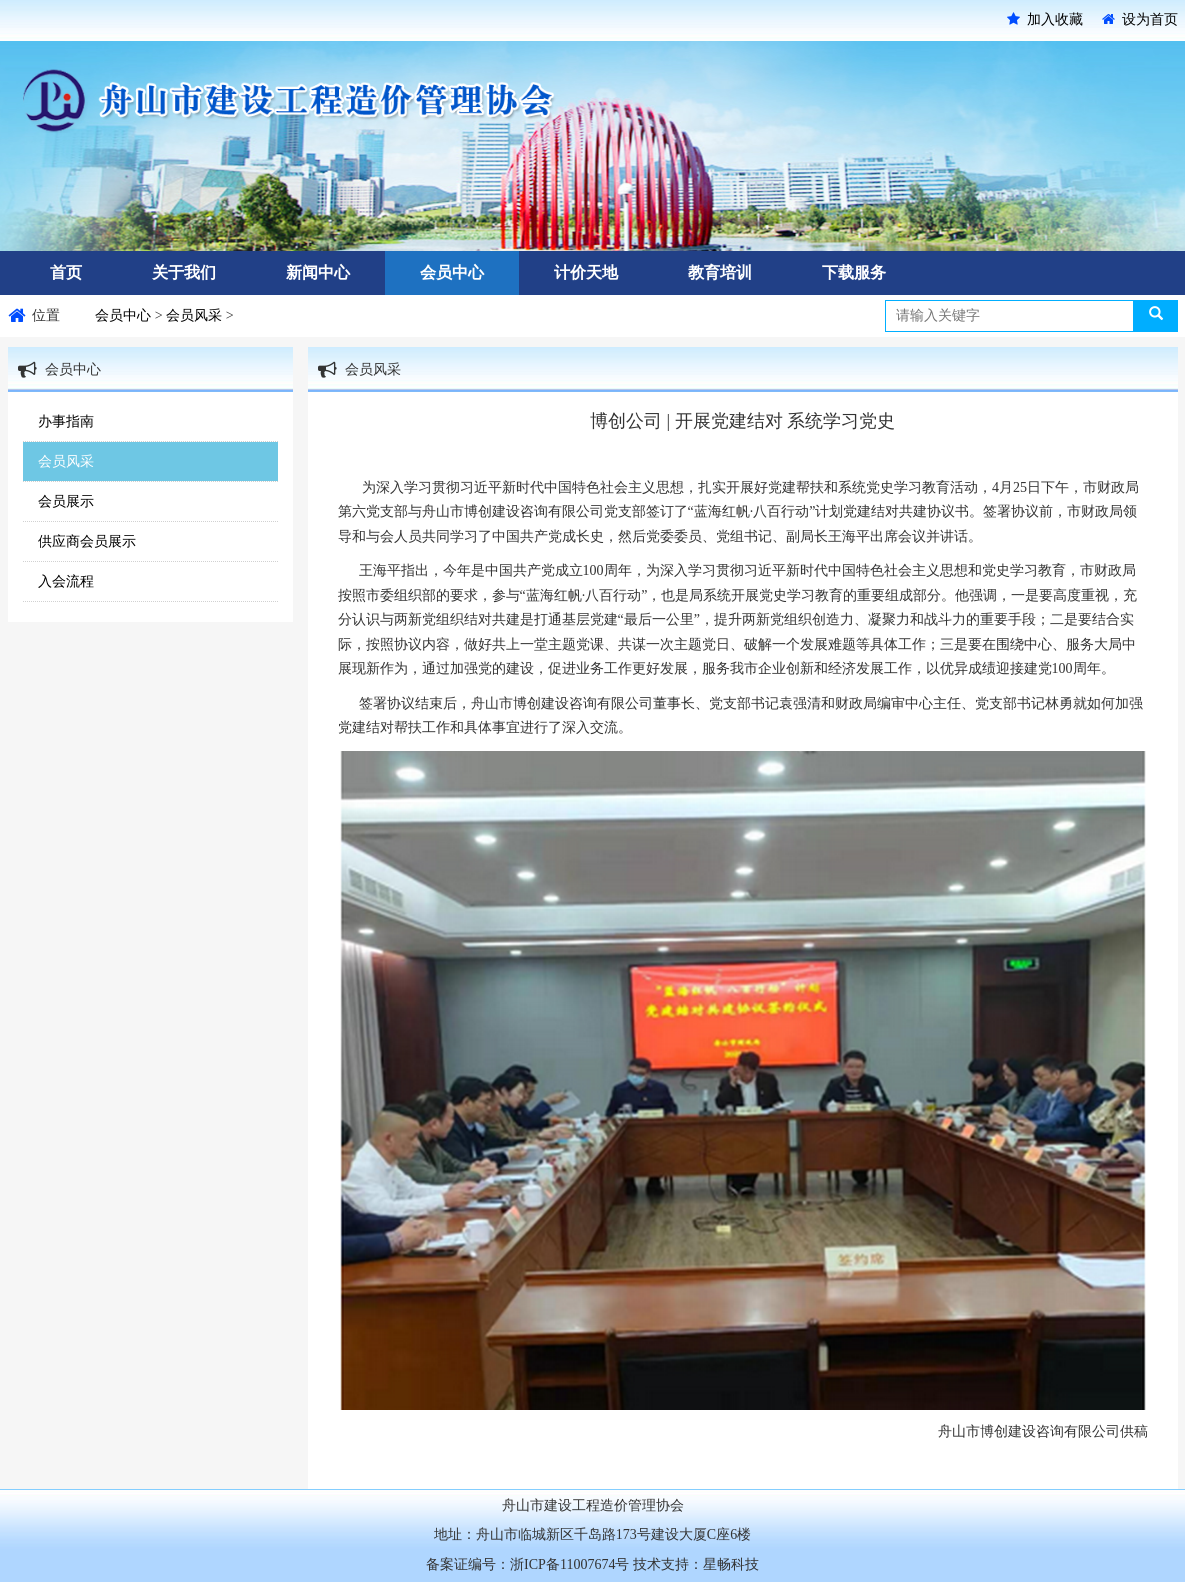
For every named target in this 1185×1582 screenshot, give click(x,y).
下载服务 (854, 272)
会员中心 (452, 272)
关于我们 (184, 272)
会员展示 (66, 501)
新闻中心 (318, 272)
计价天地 (586, 272)
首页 (66, 272)
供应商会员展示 (87, 541)
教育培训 (720, 272)
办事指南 (66, 421)
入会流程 (66, 581)
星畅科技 (731, 1564)
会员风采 (196, 315)
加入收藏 (1045, 19)
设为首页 (1140, 19)
